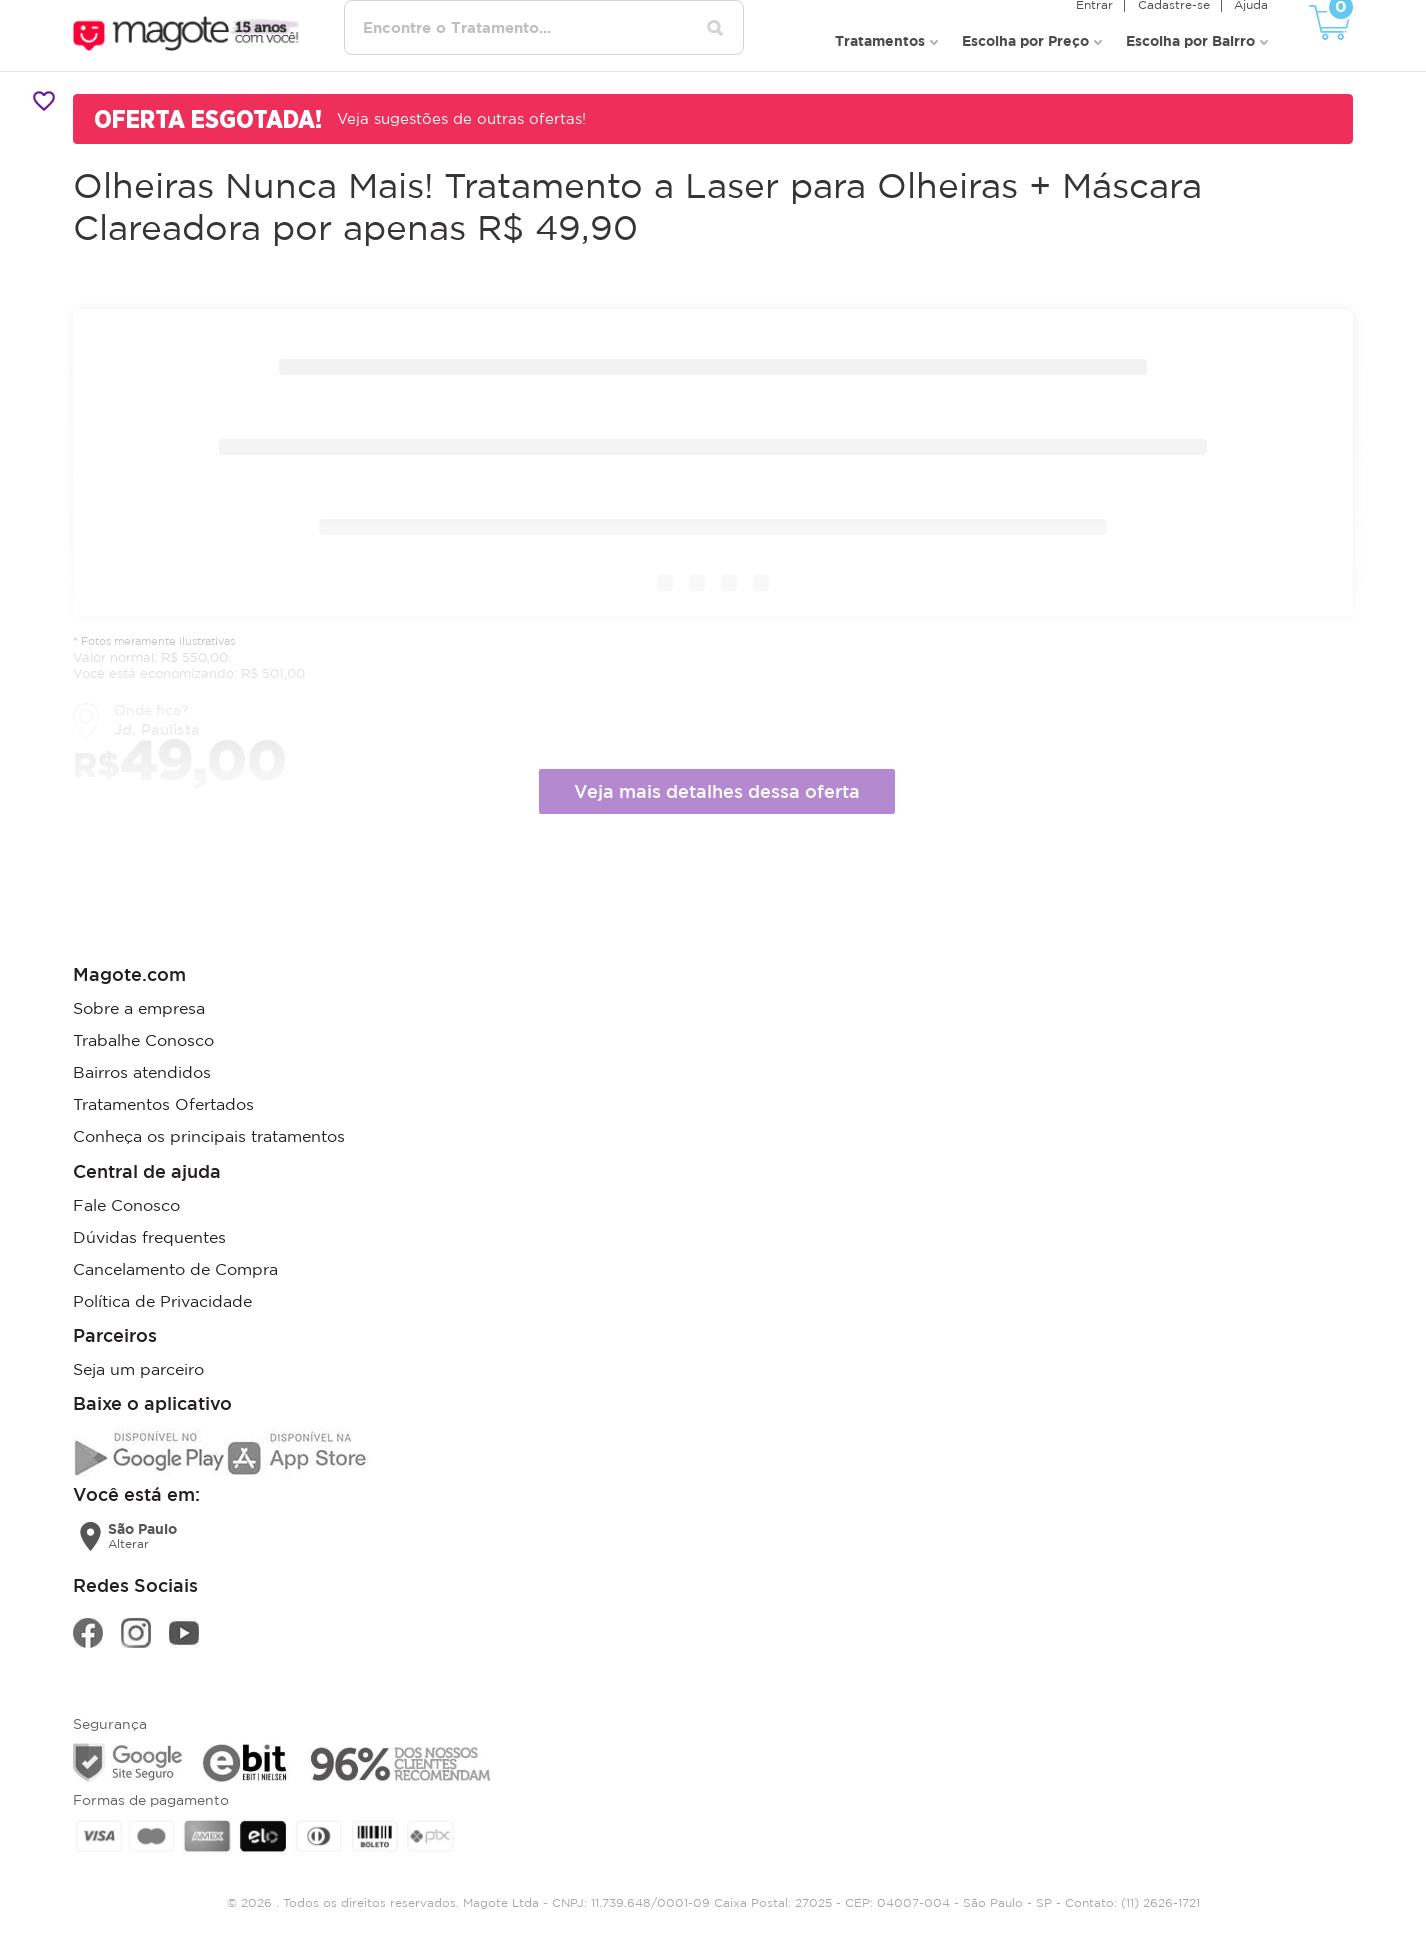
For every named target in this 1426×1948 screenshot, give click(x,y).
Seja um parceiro (138, 1368)
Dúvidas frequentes (149, 1236)
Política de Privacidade (162, 1300)
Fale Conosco (126, 1204)
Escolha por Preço (1025, 40)
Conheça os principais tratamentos (209, 1136)
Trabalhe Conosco (143, 1040)
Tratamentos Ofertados (163, 1104)
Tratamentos (880, 40)
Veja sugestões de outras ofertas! (461, 118)
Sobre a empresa (139, 1008)
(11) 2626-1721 (1160, 1901)
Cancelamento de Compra (175, 1268)
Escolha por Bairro (1190, 40)
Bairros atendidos (142, 1072)
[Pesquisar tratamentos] (716, 28)
